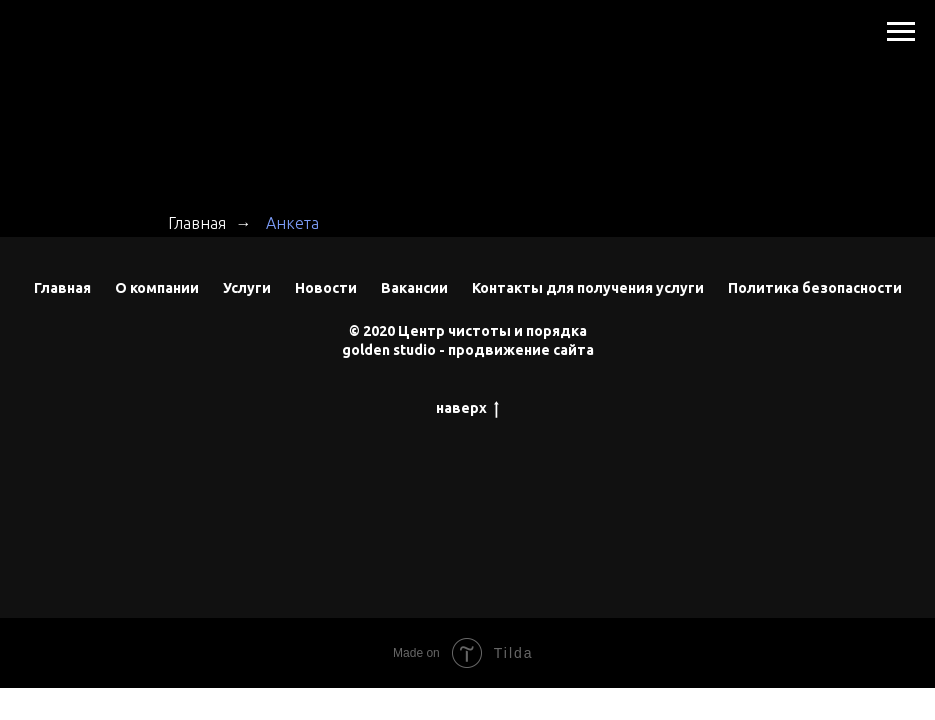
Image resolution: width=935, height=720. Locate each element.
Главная (197, 223)
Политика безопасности (815, 288)
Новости (326, 288)
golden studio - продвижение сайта (468, 350)
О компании (157, 288)
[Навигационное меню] (901, 32)
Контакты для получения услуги (588, 288)
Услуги (247, 288)
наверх (467, 409)
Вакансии (414, 288)
